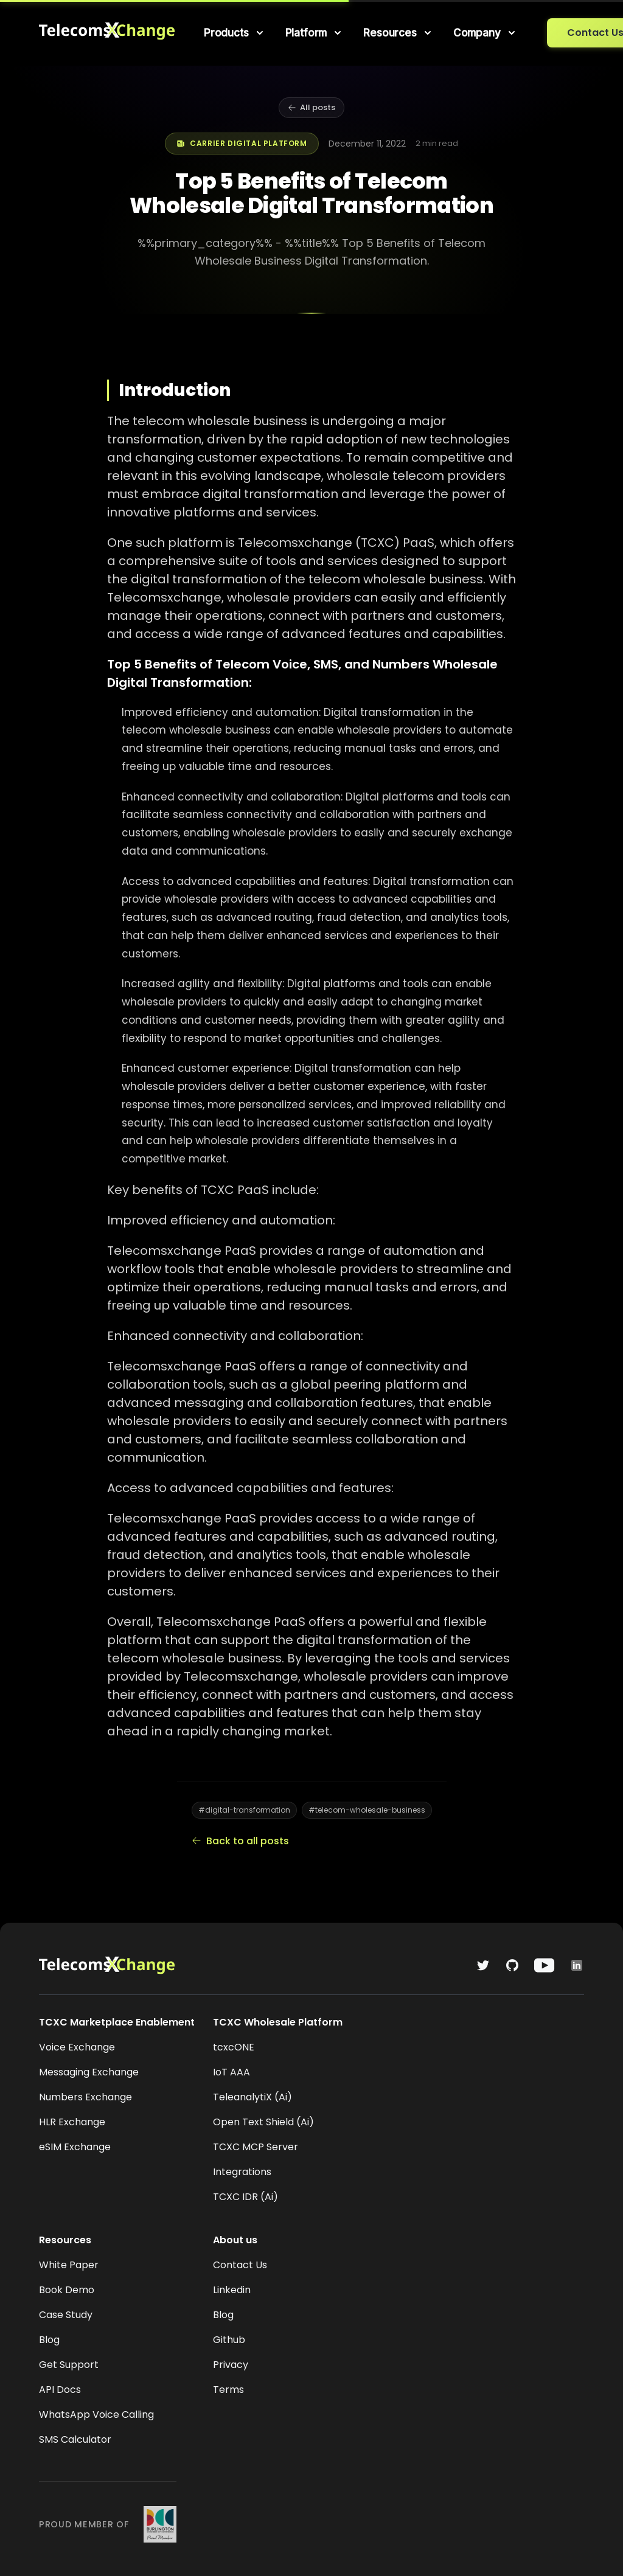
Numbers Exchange (85, 2097)
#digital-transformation (244, 1810)
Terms (228, 2390)
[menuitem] (235, 33)
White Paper (69, 2265)
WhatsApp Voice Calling (96, 2415)
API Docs (60, 2390)
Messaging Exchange (89, 2072)
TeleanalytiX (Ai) (252, 2097)
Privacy (230, 2365)
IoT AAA (231, 2072)
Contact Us (240, 2265)
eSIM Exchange (75, 2147)
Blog (49, 2340)
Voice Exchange (77, 2047)
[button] (235, 33)
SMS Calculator (75, 2439)
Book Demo (66, 2290)
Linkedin (232, 2290)
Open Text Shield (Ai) (263, 2122)
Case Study (65, 2315)
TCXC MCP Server (255, 2147)
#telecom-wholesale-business (366, 1810)
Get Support (69, 2365)
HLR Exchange (72, 2122)
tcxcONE (233, 2047)
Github (229, 2340)
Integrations (242, 2172)
